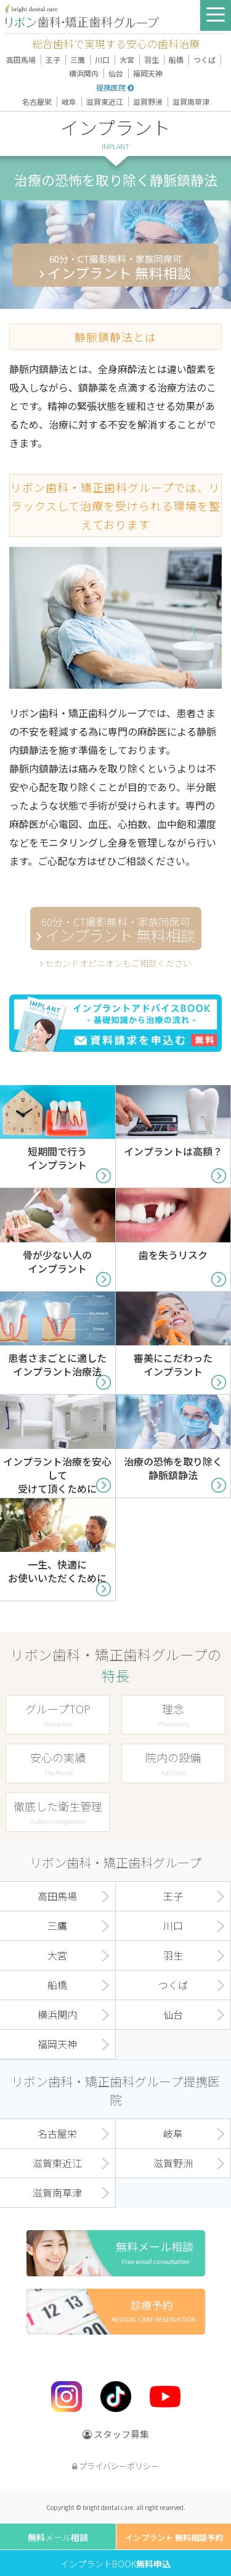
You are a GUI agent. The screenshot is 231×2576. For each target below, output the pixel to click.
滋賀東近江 (104, 101)
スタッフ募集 (116, 2433)
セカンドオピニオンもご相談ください (116, 963)
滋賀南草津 (190, 101)
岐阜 (69, 101)
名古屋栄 (37, 101)
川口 (102, 59)
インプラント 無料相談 (115, 267)
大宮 (127, 59)
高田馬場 (21, 59)
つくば (204, 59)
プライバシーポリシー (115, 2466)
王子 (53, 59)
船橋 (176, 59)
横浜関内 (84, 73)
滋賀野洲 (148, 101)
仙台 (115, 73)
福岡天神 (148, 73)
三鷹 (77, 59)
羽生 (151, 59)
